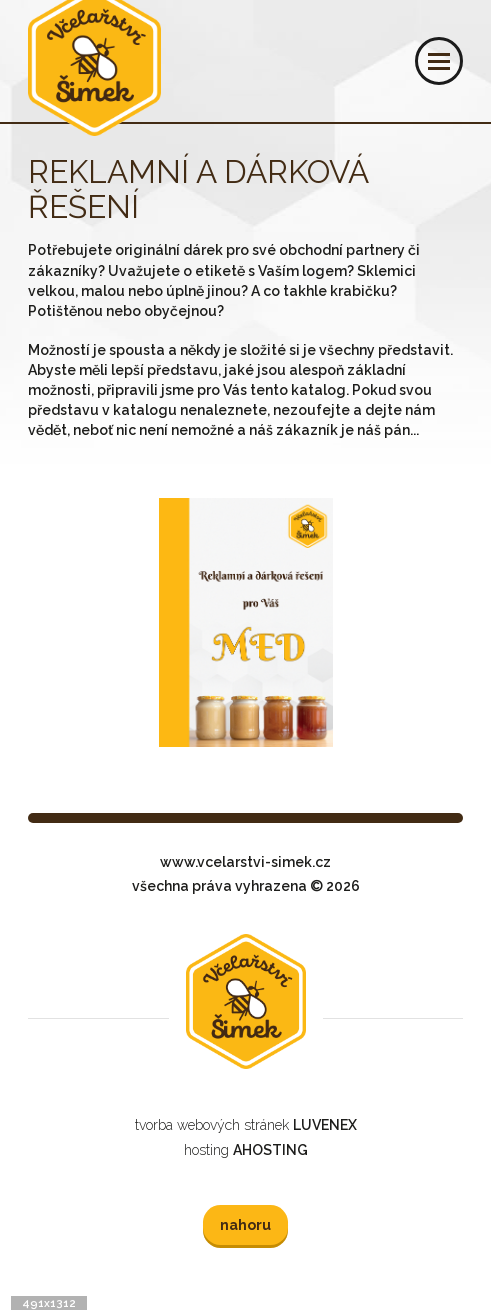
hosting (246, 1150)
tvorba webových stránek (246, 1125)
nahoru (245, 1225)
